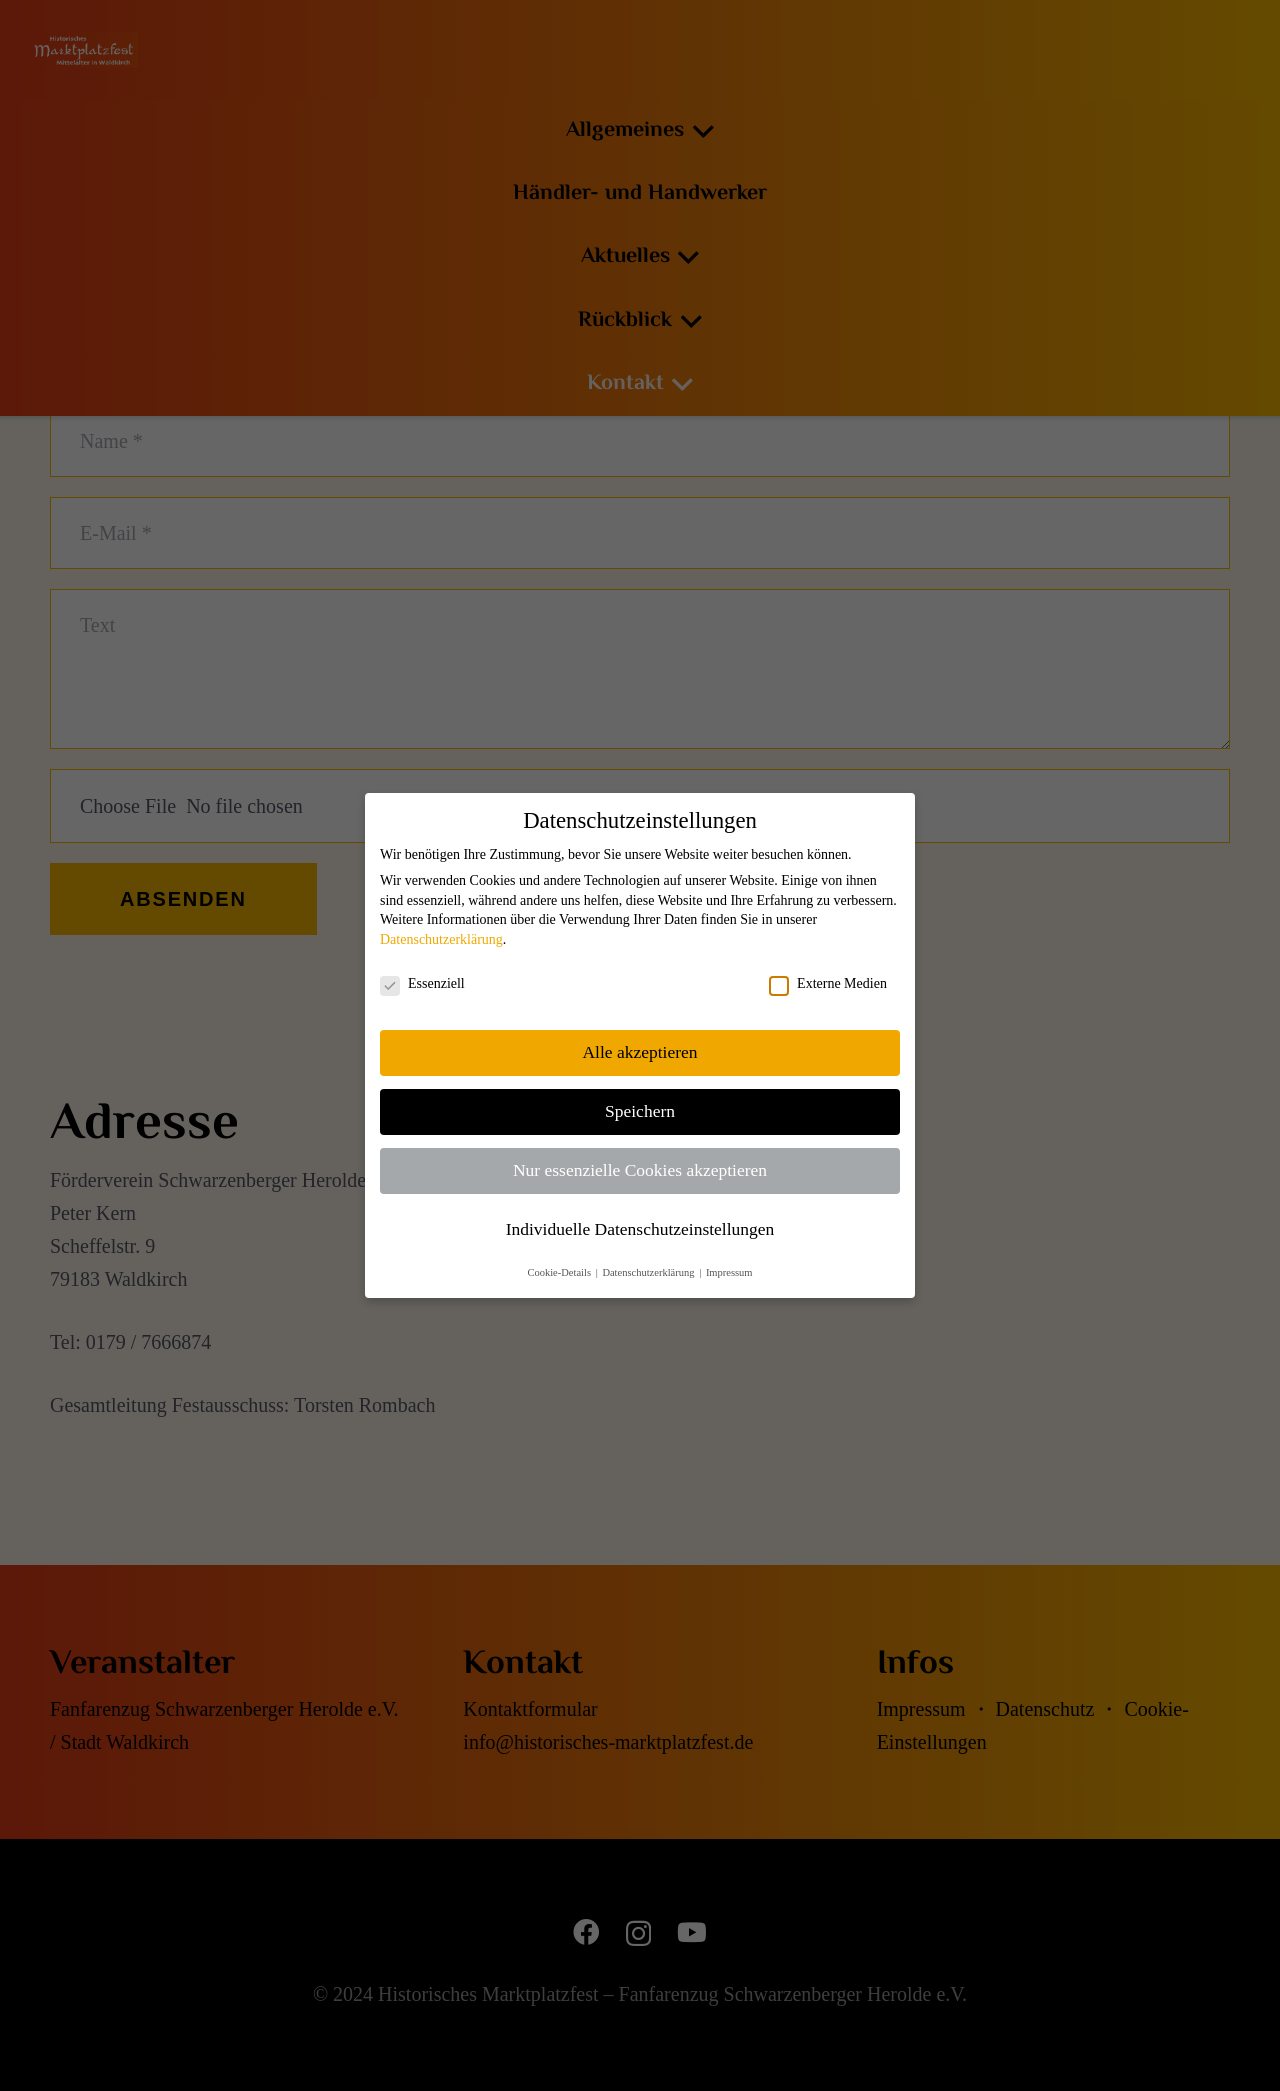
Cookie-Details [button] (560, 1272)
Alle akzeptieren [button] (639, 1052)
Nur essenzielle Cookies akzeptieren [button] (640, 1170)
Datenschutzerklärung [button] (649, 1272)
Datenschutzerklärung (441, 939)
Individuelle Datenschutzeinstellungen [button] (640, 1229)
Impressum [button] (729, 1272)
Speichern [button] (640, 1111)
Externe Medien (828, 984)
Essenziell (422, 984)
